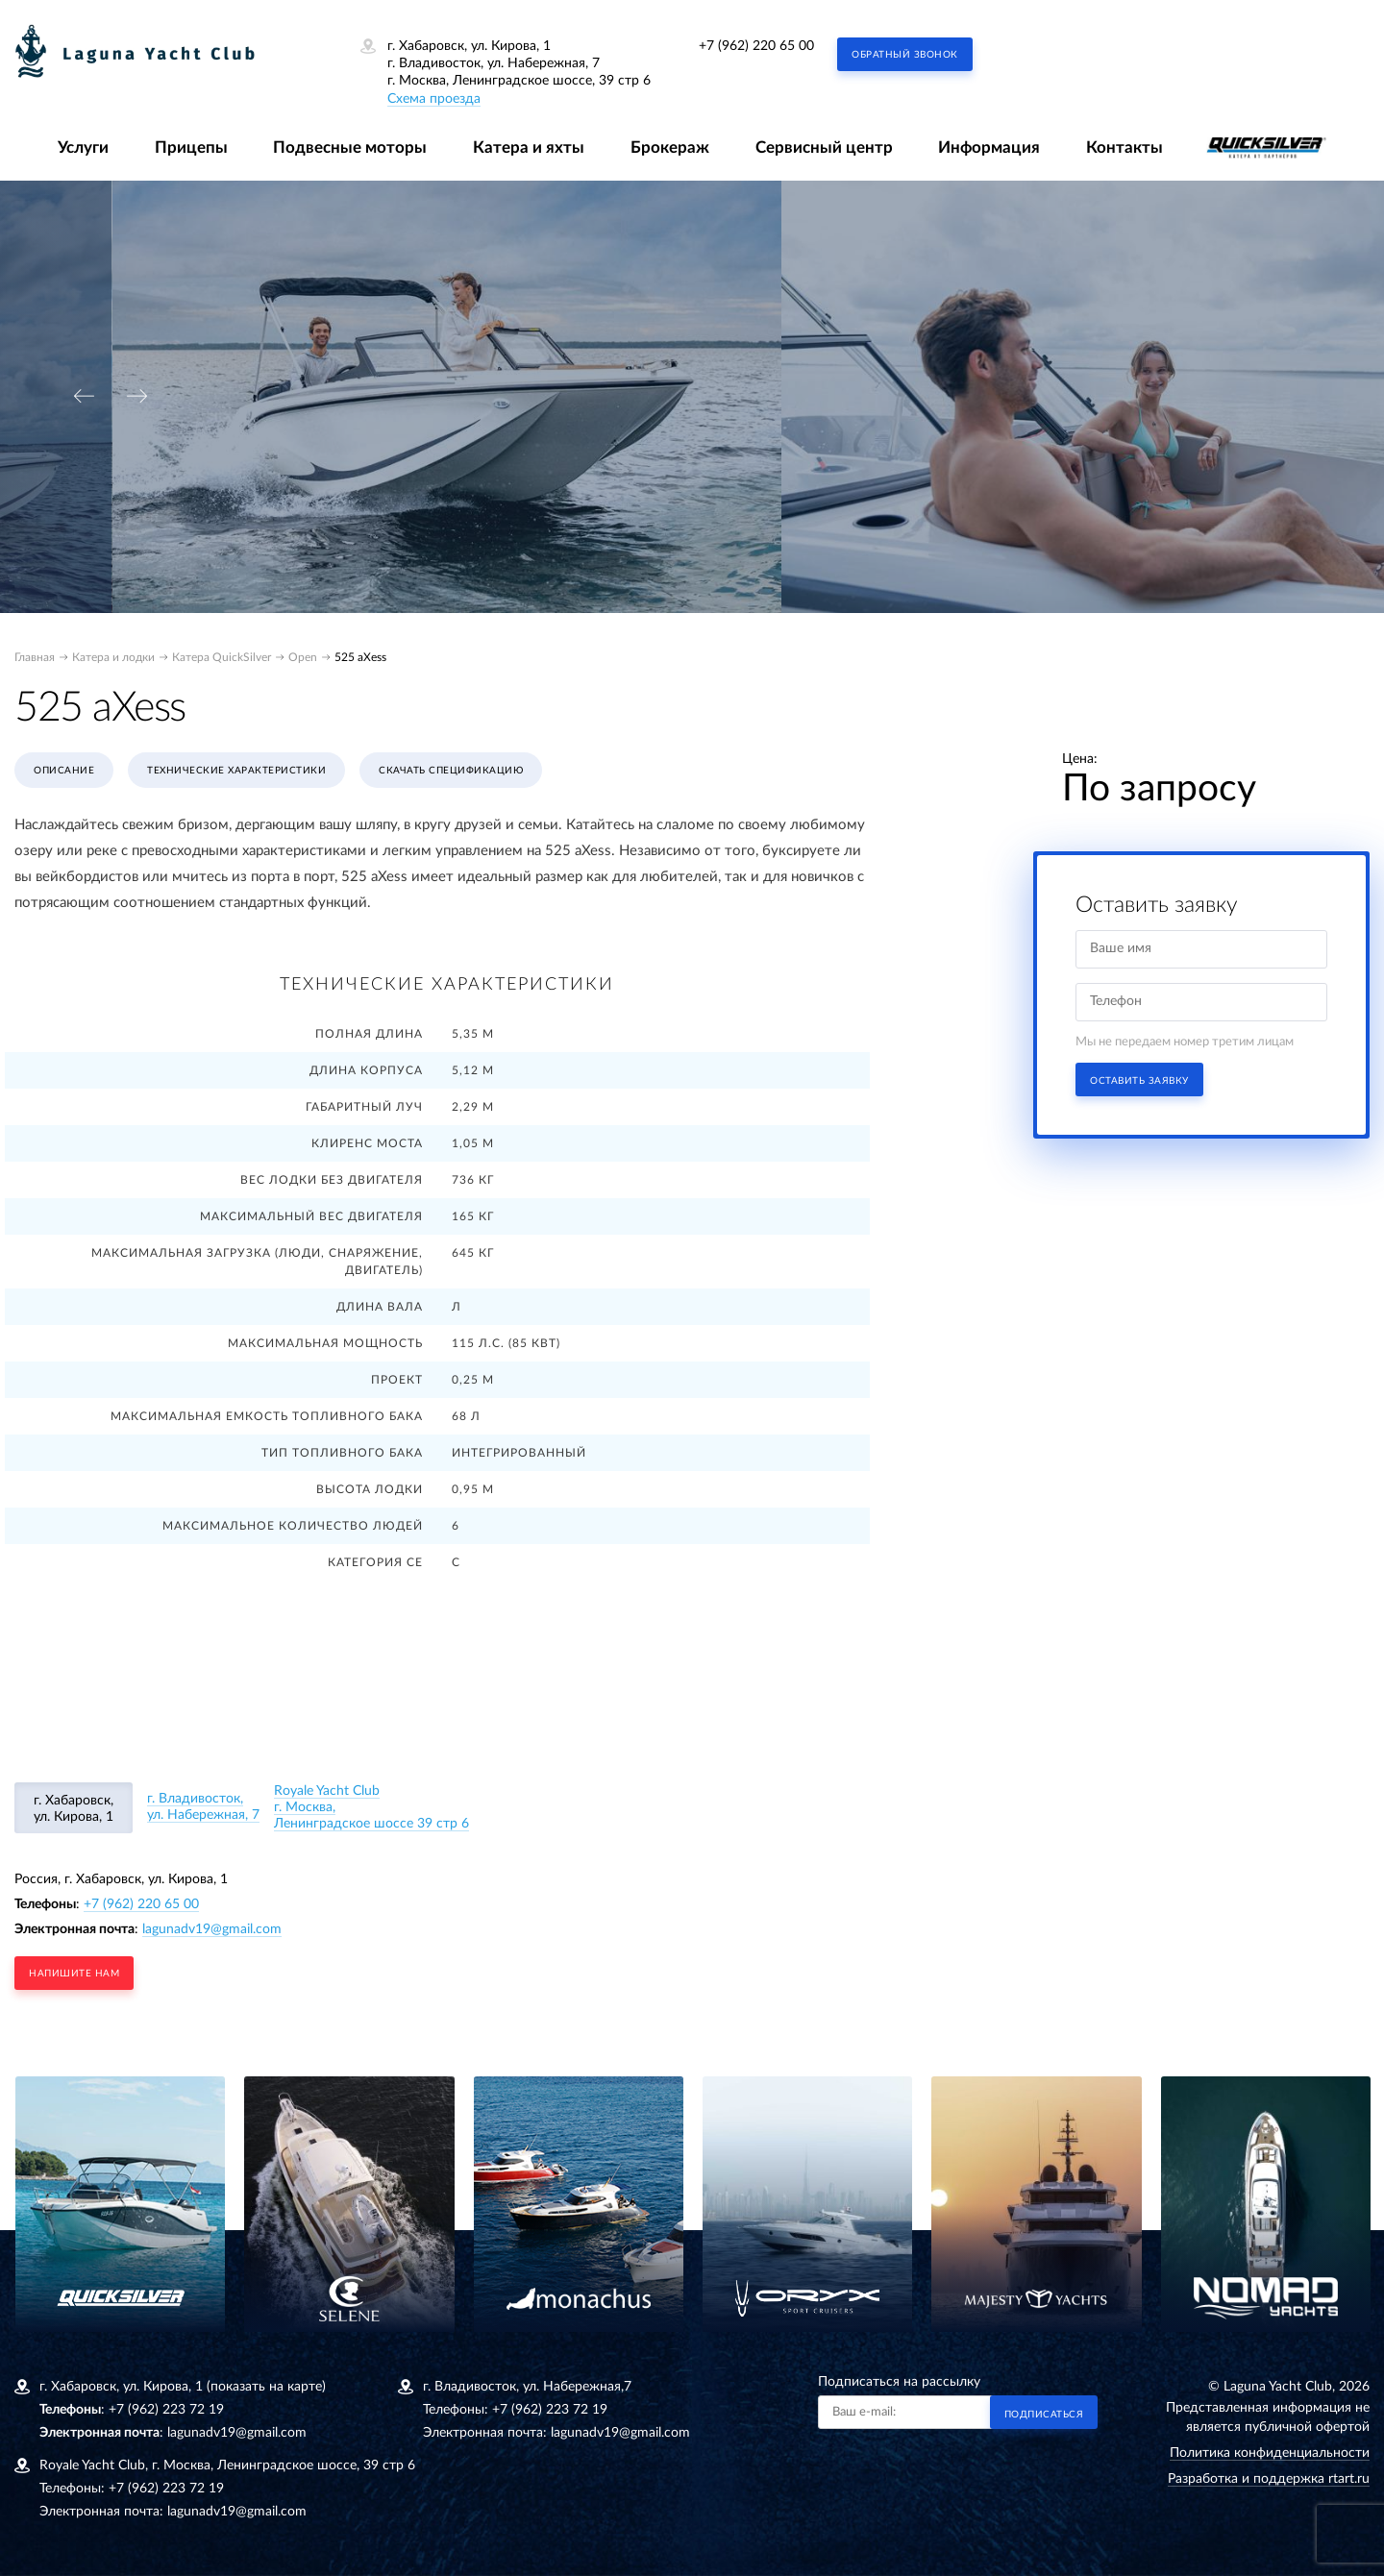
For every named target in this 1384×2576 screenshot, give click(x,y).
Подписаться (1044, 2414)
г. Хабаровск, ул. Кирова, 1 (73, 1809)
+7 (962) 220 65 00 (756, 46)
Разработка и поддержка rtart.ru (1269, 2479)
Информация (989, 147)
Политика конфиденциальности (1270, 2453)
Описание (64, 770)
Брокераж (669, 147)
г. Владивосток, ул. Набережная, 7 (203, 1807)
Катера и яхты (528, 147)
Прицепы (191, 147)
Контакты (1124, 147)
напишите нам (74, 1973)
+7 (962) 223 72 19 (166, 2410)
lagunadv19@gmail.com (212, 1929)
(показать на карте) (266, 2386)
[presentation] (83, 396)
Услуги (83, 147)
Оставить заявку (1139, 1081)
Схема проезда (434, 99)
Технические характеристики (236, 770)
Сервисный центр (824, 147)
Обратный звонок (905, 55)
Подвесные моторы (350, 147)
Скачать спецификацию (451, 770)
